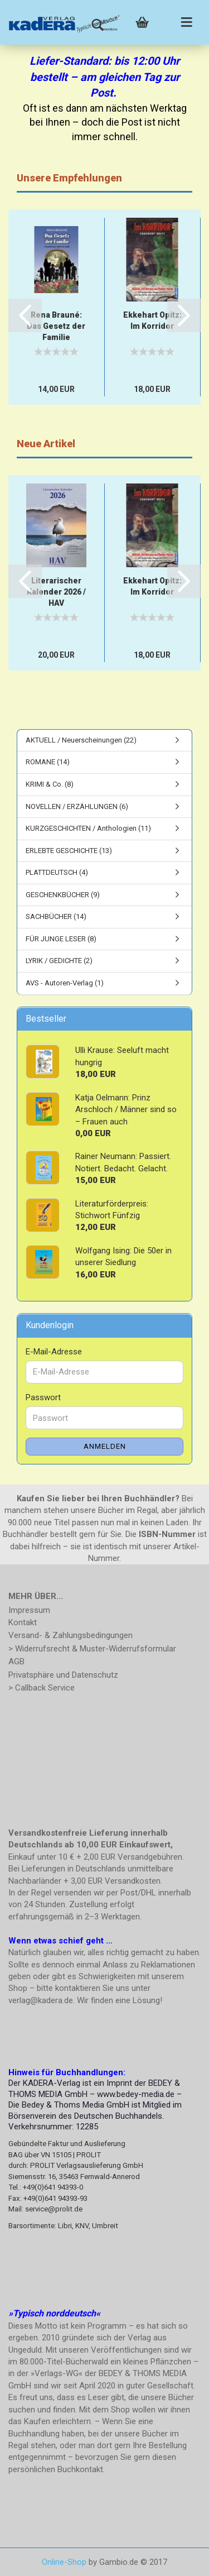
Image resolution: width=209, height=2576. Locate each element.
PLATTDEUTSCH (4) (57, 872)
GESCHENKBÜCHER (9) (63, 894)
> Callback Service (41, 1688)
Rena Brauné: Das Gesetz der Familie (56, 326)
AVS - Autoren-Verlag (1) (65, 983)
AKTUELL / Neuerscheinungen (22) (81, 740)
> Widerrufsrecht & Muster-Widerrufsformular (92, 1649)
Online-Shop (64, 2562)
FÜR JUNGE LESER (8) (61, 939)
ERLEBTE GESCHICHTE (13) (69, 850)
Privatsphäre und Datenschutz (63, 1675)
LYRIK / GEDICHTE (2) (59, 960)
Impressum (29, 1610)
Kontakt (22, 1622)
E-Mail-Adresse (54, 1352)
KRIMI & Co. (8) (50, 784)
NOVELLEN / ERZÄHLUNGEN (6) (77, 806)
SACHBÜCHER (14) (56, 916)
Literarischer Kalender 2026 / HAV (56, 591)
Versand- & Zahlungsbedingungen (70, 1635)
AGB (16, 1661)
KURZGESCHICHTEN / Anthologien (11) (88, 828)
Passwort (43, 1397)
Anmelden (105, 1446)
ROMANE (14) (48, 762)
